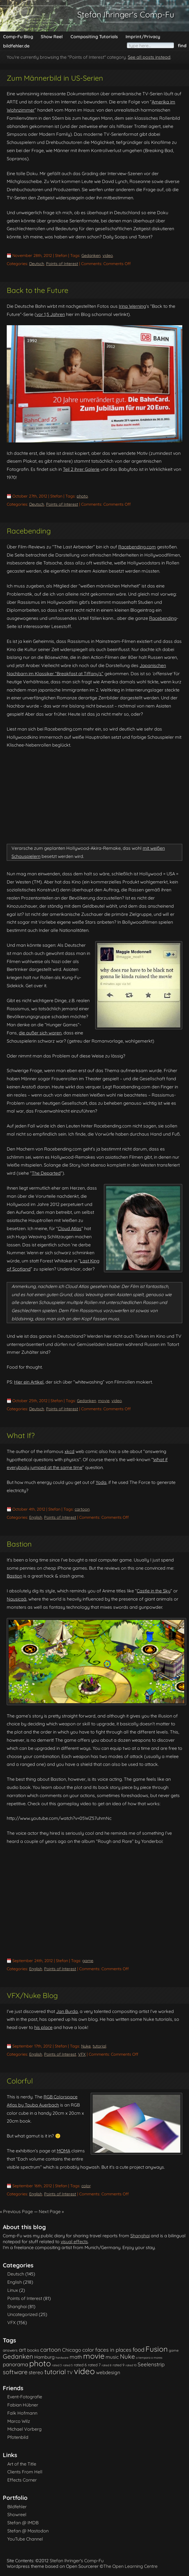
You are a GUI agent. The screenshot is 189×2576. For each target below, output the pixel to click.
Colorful (20, 2080)
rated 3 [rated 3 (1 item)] (57, 2365)
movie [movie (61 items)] (93, 2356)
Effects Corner (22, 2480)
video (108, 255)
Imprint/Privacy (143, 36)
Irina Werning (132, 306)
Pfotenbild (17, 2437)
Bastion (19, 1543)
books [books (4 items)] (33, 2350)
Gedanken (91, 255)
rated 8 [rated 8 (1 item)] (106, 2365)
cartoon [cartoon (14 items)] (50, 2349)
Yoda (101, 1482)
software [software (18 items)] (15, 2372)
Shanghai (140, 2235)
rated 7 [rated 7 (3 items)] (94, 2364)
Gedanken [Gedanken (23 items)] (18, 2356)
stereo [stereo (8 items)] (36, 2372)
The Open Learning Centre (130, 2566)
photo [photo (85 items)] (40, 2363)
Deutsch (36, 263)
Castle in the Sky (153, 1591)
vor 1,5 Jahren (50, 314)
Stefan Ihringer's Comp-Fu (125, 14)
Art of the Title (21, 2464)
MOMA (63, 2151)
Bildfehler (17, 2506)
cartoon (82, 1509)
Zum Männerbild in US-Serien (55, 77)
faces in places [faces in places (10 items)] (113, 2349)
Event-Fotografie (24, 2396)
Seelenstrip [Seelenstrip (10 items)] (151, 2364)
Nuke (86, 2046)
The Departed (46, 1173)
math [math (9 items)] (76, 2357)
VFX (82, 2054)
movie (104, 1400)
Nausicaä (16, 1599)
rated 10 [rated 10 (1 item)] (131, 2365)
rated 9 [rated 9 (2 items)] (118, 2365)
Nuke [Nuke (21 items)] (127, 2356)
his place (43, 2027)
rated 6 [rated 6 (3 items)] (80, 2364)
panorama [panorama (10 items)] (15, 2364)
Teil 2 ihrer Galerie (81, 469)
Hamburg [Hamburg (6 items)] (44, 2357)
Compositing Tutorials (94, 36)
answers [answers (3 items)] (10, 2350)
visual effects (74, 2241)
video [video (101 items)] (84, 2371)
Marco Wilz (18, 2421)
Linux (12, 2290)
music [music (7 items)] (112, 2357)
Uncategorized (22, 2314)
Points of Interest (62, 263)
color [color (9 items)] (88, 2350)
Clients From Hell (24, 2472)
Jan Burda (67, 2011)
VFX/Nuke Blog (32, 1995)
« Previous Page (16, 2211)
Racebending (29, 530)
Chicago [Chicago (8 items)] (71, 2350)
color (85, 2185)
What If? (21, 1435)
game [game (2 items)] (174, 2350)
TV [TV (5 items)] (70, 2372)
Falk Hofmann (22, 2413)
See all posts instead (149, 57)
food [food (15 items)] (138, 2349)
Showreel (16, 2514)
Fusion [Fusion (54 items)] (156, 2349)
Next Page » (51, 2211)
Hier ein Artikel (29, 1382)
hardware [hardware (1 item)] (62, 2358)
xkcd (69, 1451)
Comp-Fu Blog (18, 36)
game (87, 1960)
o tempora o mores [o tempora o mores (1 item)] (149, 2358)
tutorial (99, 2046)
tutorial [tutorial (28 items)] (55, 2372)
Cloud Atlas (69, 1228)
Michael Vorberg (24, 2429)
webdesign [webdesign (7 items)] (108, 2372)
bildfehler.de (16, 46)
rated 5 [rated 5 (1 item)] (68, 2365)
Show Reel (52, 36)
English (35, 1517)
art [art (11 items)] (22, 2349)
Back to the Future (37, 290)
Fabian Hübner (22, 2405)
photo (82, 496)
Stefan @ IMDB (22, 2522)
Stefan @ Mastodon (28, 2531)
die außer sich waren (40, 1033)
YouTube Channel (25, 2539)
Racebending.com (137, 547)
